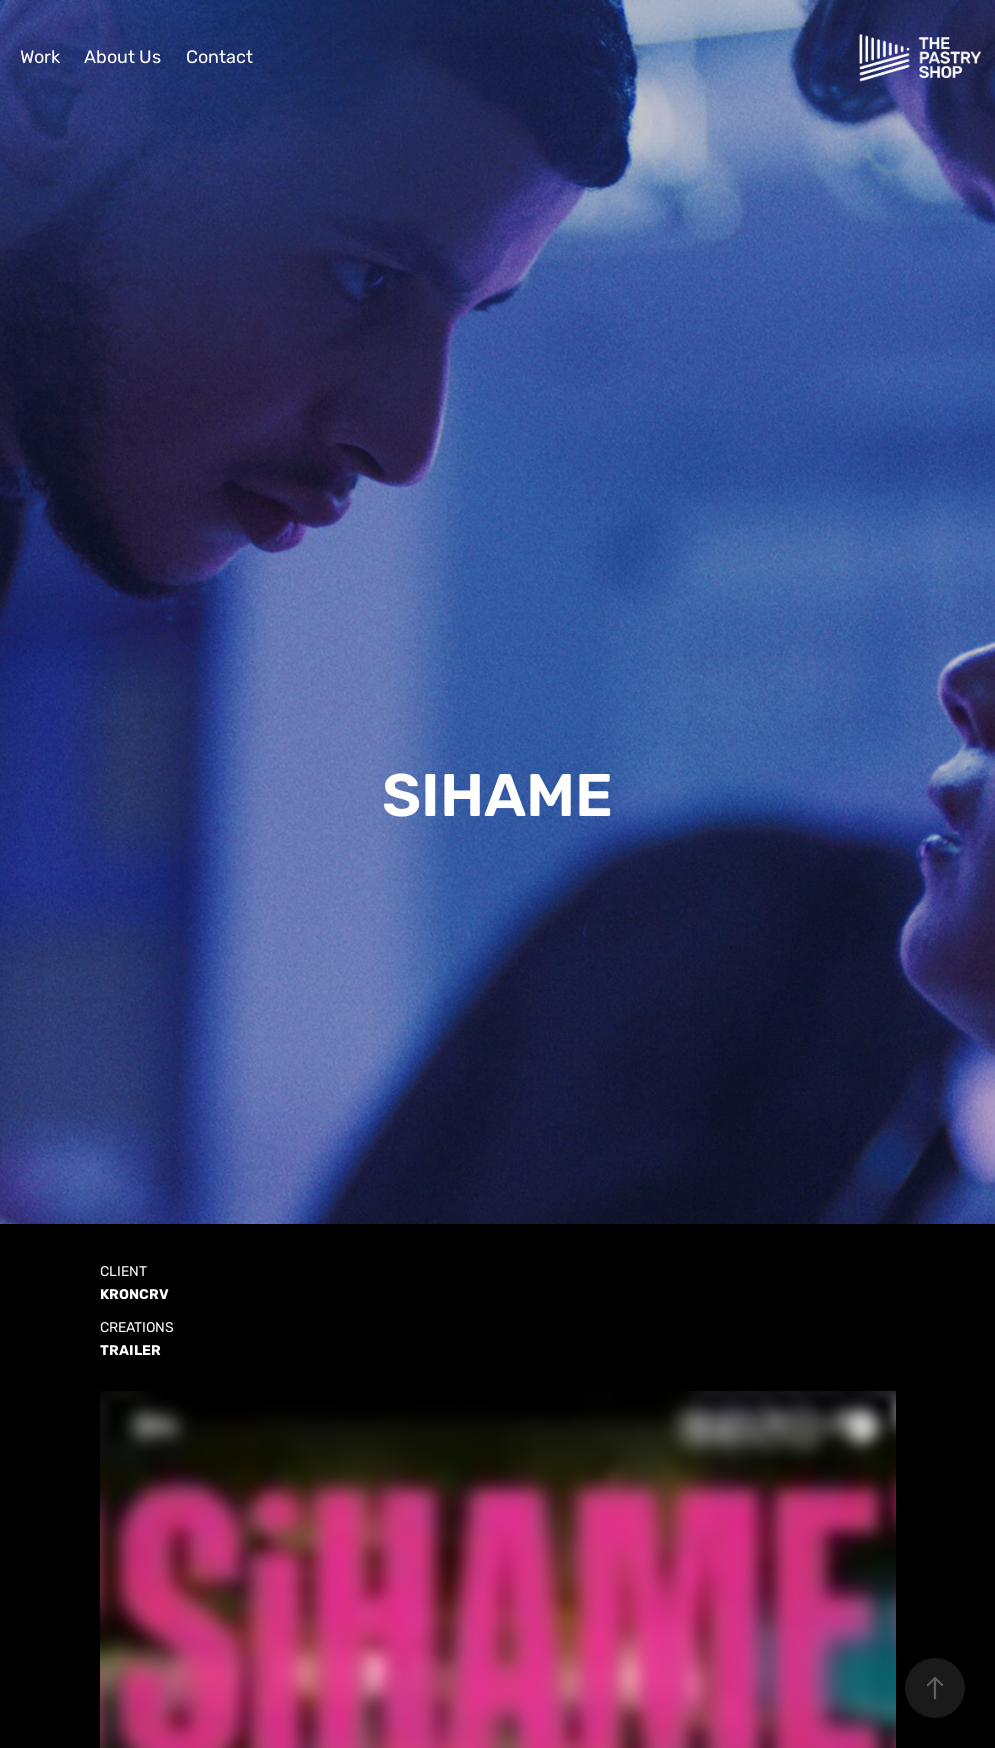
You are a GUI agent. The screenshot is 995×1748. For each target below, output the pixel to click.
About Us (122, 57)
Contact (219, 57)
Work (40, 57)
